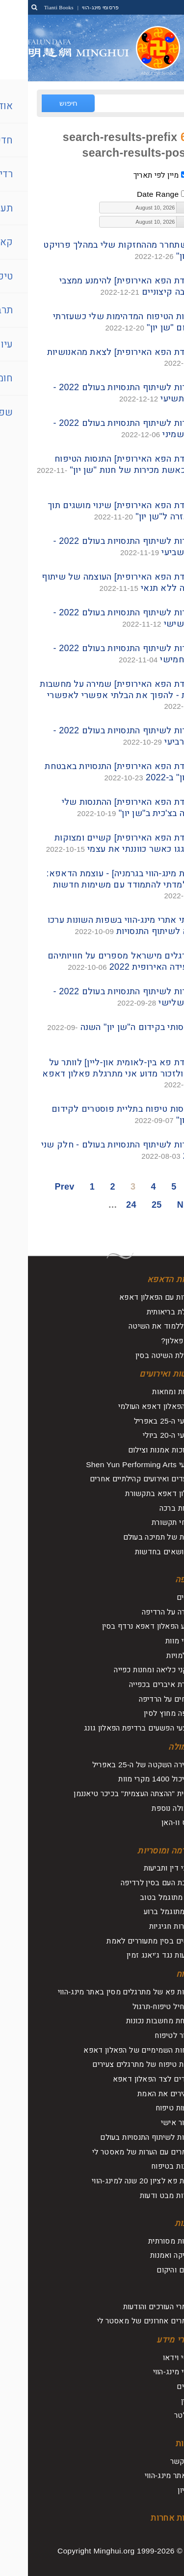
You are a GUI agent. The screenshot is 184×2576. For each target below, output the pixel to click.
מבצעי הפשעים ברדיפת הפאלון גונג (112, 1728)
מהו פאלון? (151, 1340)
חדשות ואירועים (140, 1374)
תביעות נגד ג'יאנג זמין (134, 1955)
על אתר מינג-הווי (143, 2475)
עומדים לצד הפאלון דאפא (127, 2079)
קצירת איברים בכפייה (135, 1684)
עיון (162, 2289)
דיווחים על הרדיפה (140, 1699)
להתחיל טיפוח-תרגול (137, 2006)
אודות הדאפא (144, 1279)
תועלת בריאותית (144, 1312)
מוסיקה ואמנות (145, 2255)
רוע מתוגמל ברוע (142, 1911)
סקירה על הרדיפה (141, 1612)
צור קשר (155, 2461)
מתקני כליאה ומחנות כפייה (127, 1669)
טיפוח (158, 1974)
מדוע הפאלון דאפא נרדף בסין (121, 1626)
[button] (153, 207)
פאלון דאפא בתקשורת (133, 1493)
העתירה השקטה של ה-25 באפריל (116, 1764)
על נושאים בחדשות (138, 1551)
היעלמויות (153, 1655)
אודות (158, 2443)
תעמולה (154, 1747)
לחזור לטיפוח (148, 2035)
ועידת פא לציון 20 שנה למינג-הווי (116, 2181)
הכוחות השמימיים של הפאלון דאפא (112, 2050)
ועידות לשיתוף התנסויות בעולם (120, 2137)
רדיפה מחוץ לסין (142, 1713)
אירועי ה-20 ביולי (142, 1435)
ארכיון (159, 2490)
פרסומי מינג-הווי (72, 7)
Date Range (130, 194)
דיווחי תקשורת (146, 1522)
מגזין (161, 2401)
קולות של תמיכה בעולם (132, 1537)
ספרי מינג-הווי (147, 2371)
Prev (36, 1187)
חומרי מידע (149, 2339)
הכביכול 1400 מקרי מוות (129, 1779)
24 (103, 1205)
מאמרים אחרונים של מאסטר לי (119, 2321)
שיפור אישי (151, 2122)
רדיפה (158, 1579)
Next (159, 1205)
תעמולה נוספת (146, 1808)
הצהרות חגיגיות (145, 1926)
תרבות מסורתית (144, 2241)
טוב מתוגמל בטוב (140, 1897)
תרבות (158, 2223)
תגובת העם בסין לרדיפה (131, 1882)
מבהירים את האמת (139, 2093)
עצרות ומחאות (146, 1391)
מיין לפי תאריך (128, 175)
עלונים (159, 2386)
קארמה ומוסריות (139, 1850)
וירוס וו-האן (151, 1822)
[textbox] (110, 207)
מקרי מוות (153, 1641)
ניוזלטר (157, 2415)
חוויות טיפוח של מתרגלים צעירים (116, 2064)
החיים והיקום (149, 2270)
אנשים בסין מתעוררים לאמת (124, 1941)
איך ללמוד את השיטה (135, 1326)
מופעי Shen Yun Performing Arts (113, 1464)
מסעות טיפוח (148, 2108)
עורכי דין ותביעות (142, 1868)
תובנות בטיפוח (146, 2166)
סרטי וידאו (152, 2357)
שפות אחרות (146, 2518)
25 (129, 1205)
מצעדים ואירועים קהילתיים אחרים (115, 1479)
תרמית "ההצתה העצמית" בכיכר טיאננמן (107, 1793)
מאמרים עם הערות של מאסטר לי (116, 2152)
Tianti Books (31, 7)
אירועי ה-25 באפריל (137, 1421)
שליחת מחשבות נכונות (133, 2020)
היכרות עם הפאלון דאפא (130, 1297)
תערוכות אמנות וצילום (134, 1450)
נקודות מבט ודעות (140, 2195)
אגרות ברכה (150, 1508)
